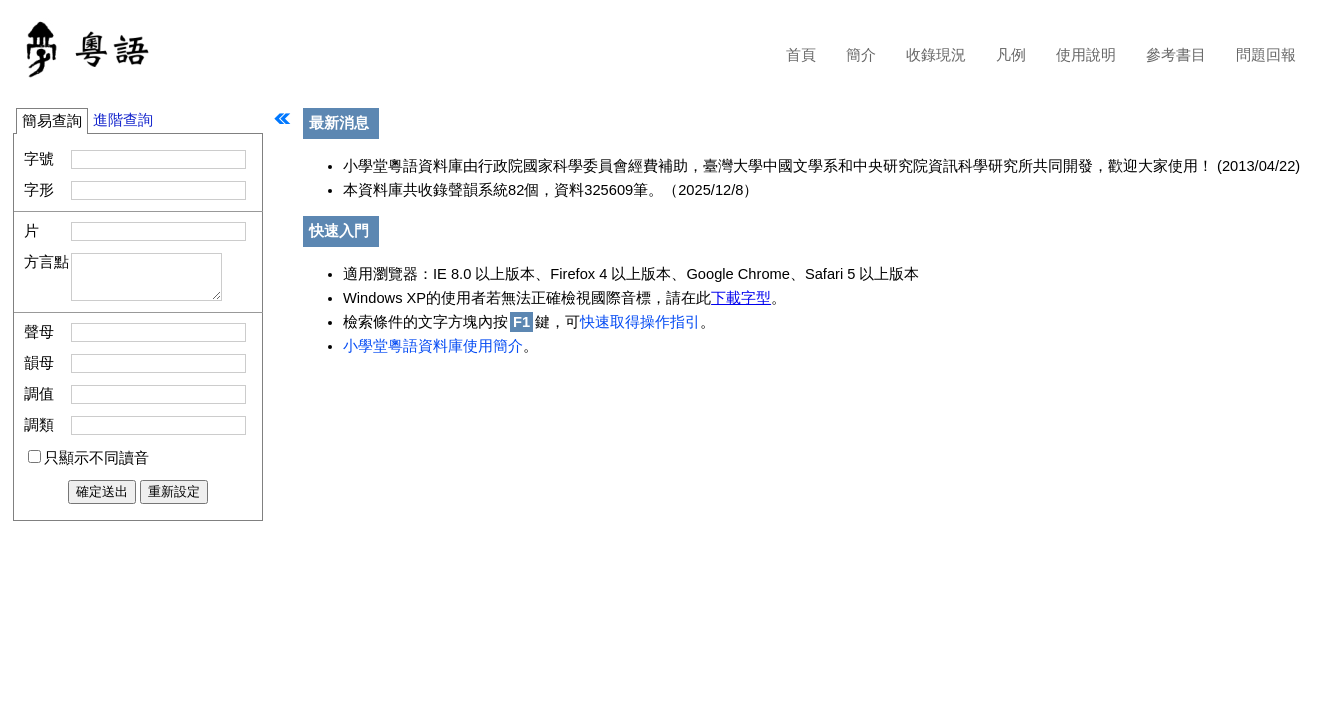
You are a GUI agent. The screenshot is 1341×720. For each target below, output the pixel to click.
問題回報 (1266, 55)
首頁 (801, 55)
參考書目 (1176, 55)
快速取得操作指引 (640, 322)
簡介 (861, 55)
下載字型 (741, 298)
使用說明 (1086, 55)
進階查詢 (123, 120)
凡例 (1011, 55)
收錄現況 (936, 55)
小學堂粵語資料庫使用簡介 (433, 346)
